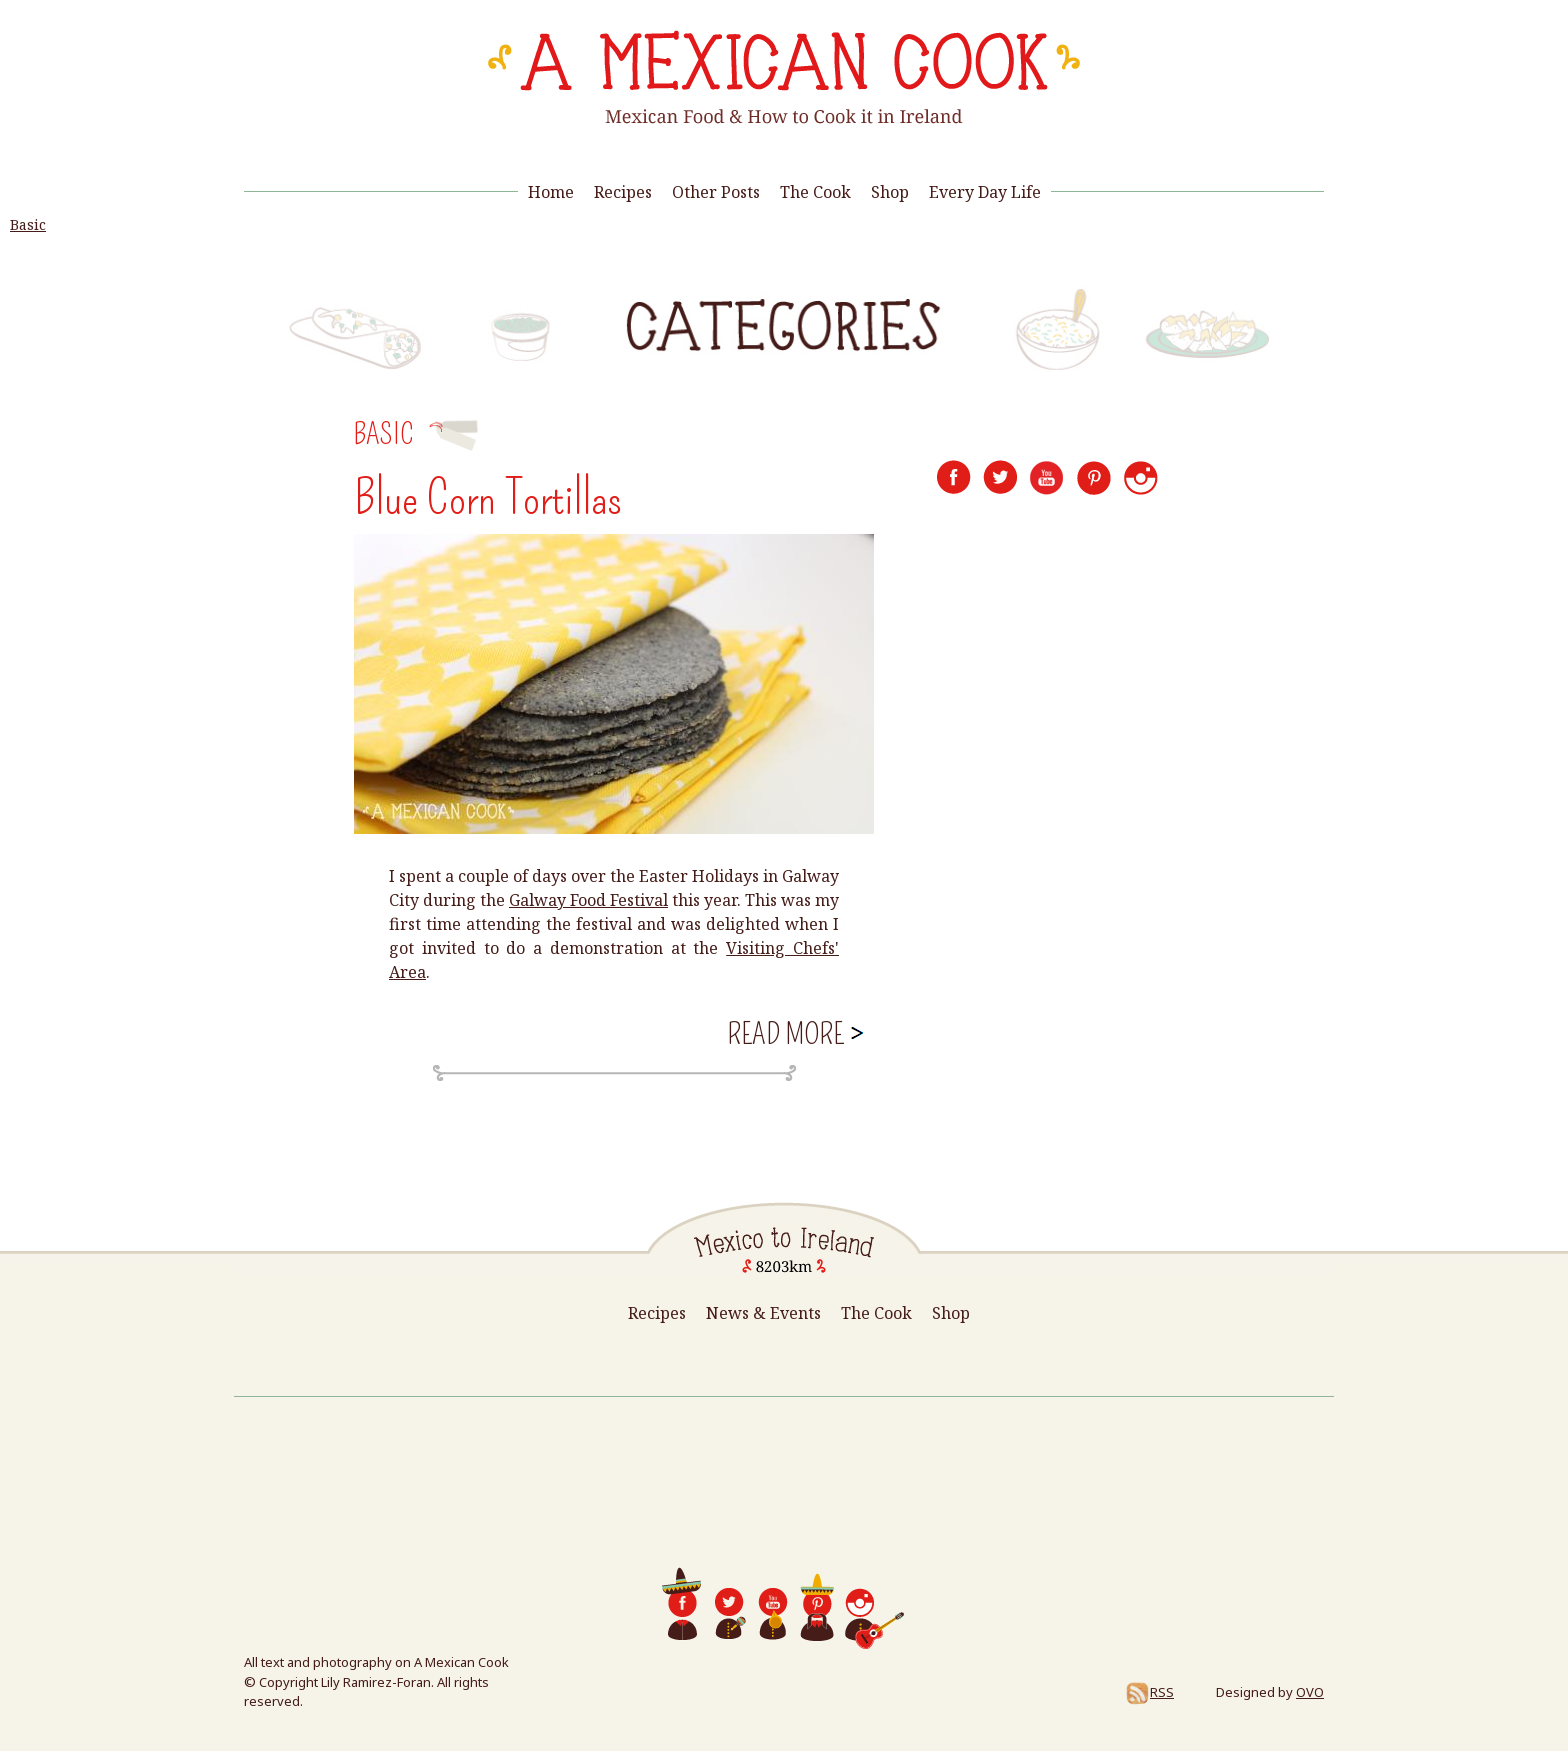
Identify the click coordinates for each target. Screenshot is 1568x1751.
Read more (793, 1032)
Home (551, 192)
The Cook (815, 192)
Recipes (623, 192)
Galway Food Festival (588, 900)
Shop (890, 192)
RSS (1149, 1692)
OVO (1310, 1692)
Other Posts (716, 192)
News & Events (763, 1313)
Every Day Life (985, 192)
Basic (28, 224)
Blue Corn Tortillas (488, 498)
